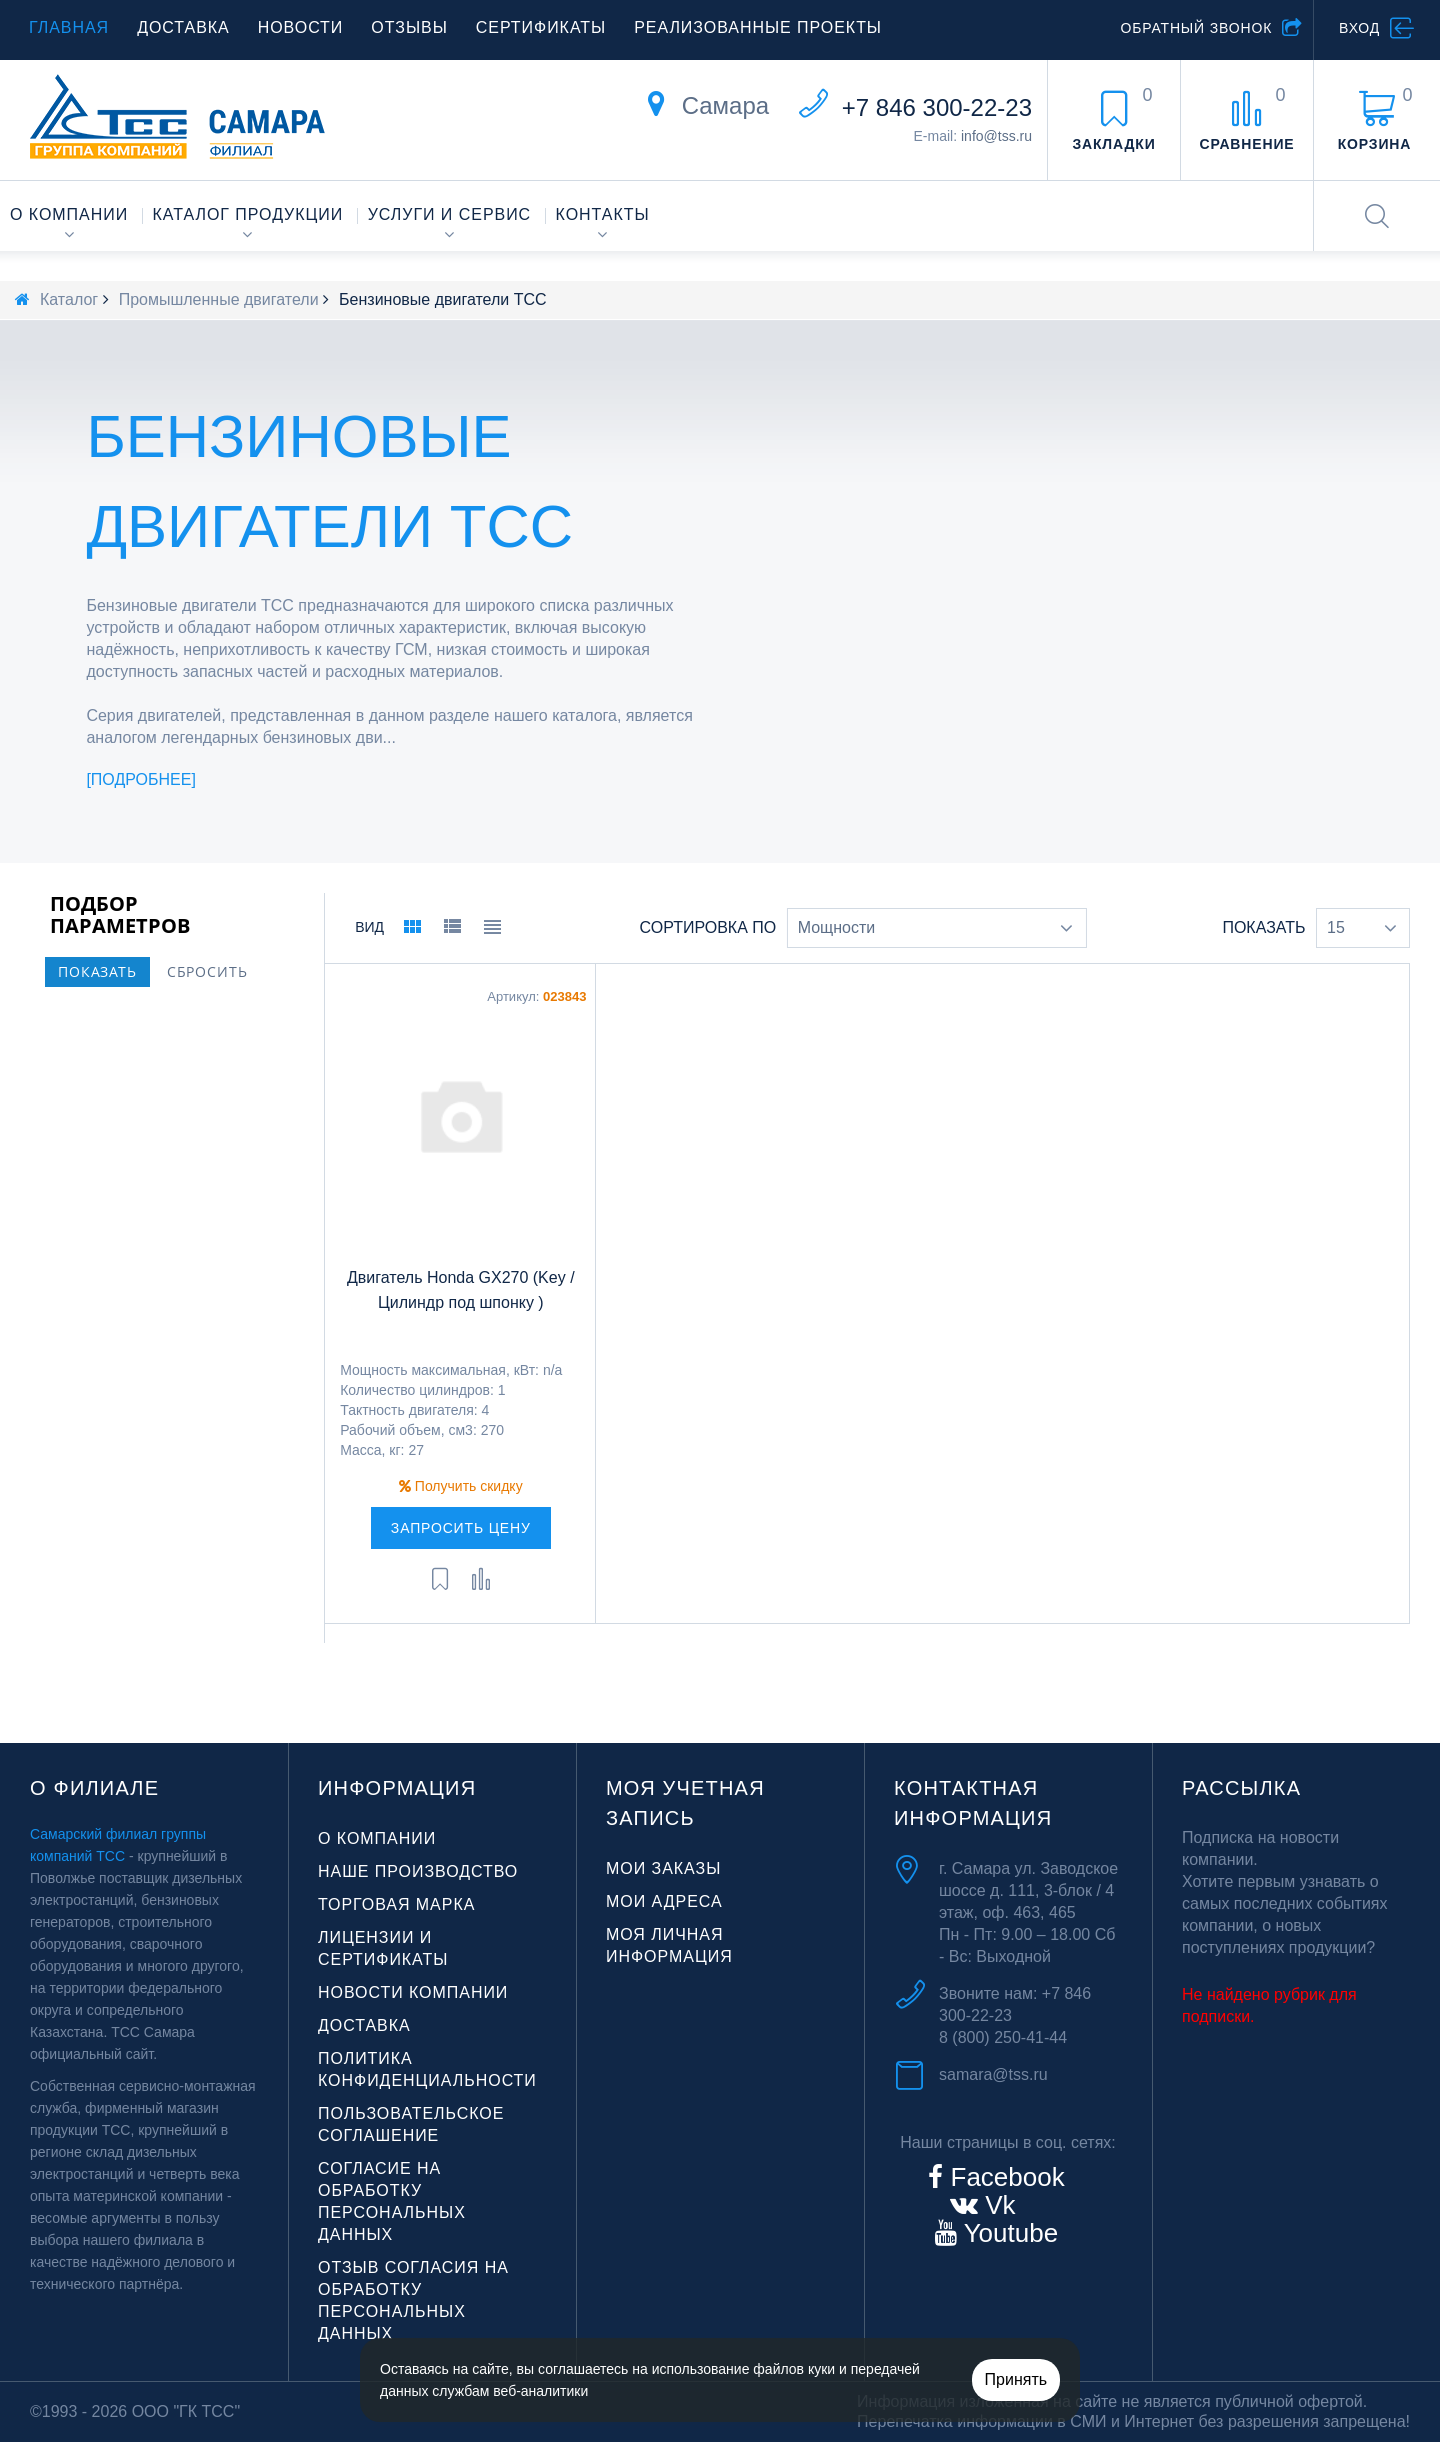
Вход (1359, 28)
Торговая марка (396, 1904)
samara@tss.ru (993, 2074)
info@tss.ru (996, 136)
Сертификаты (541, 27)
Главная (69, 27)
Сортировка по (708, 927)
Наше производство (418, 1871)
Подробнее (141, 779)
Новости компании (413, 1992)
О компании (69, 214)
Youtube (1007, 2233)
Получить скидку (461, 1486)
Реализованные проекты (758, 27)
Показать (1263, 927)
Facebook (1003, 2177)
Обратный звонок (1196, 28)
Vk (997, 2205)
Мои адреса (664, 1901)
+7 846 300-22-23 (937, 107)
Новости (301, 27)
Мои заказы (663, 1868)
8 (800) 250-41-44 (1003, 2037)
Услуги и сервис (449, 214)
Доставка (183, 27)
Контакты (603, 214)
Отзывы (409, 27)
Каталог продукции (248, 214)
